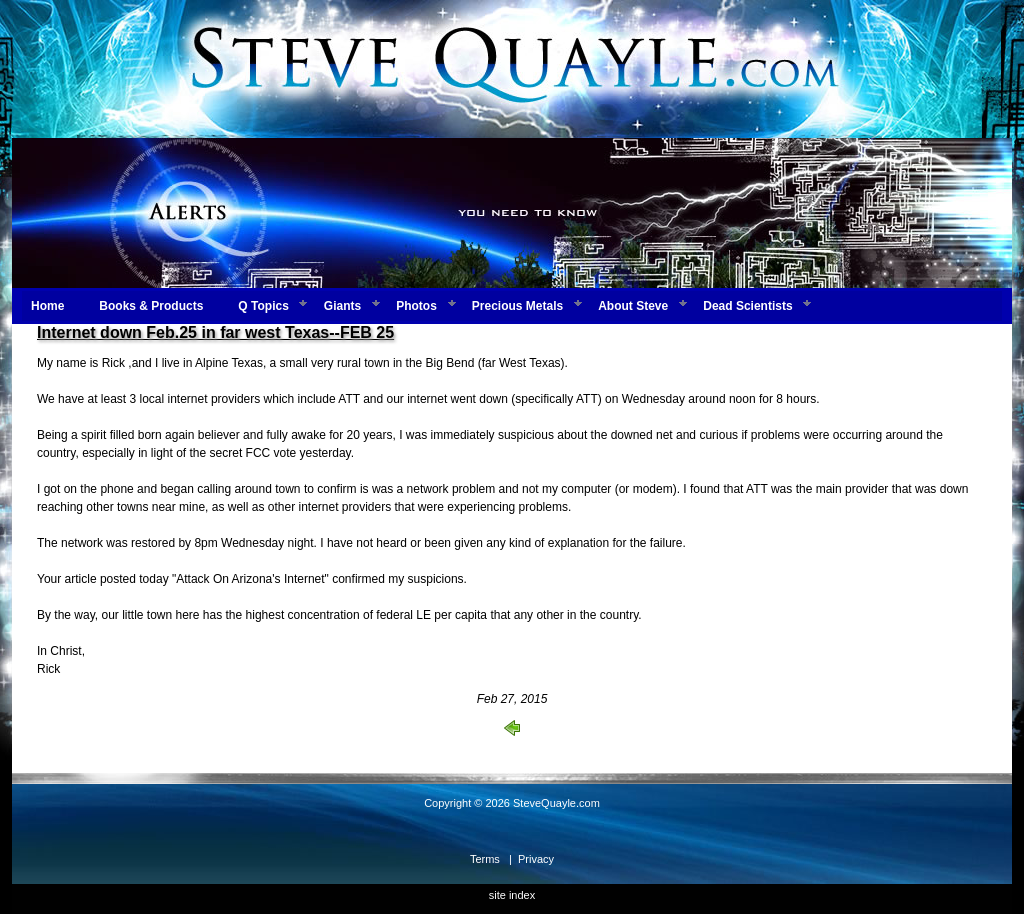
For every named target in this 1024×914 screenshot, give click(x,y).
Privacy (536, 859)
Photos (416, 306)
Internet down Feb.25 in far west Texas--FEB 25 (215, 332)
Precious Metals (517, 306)
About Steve (633, 306)
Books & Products (151, 306)
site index (512, 895)
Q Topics (263, 306)
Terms (485, 859)
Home (47, 306)
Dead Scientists (747, 306)
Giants (342, 306)
